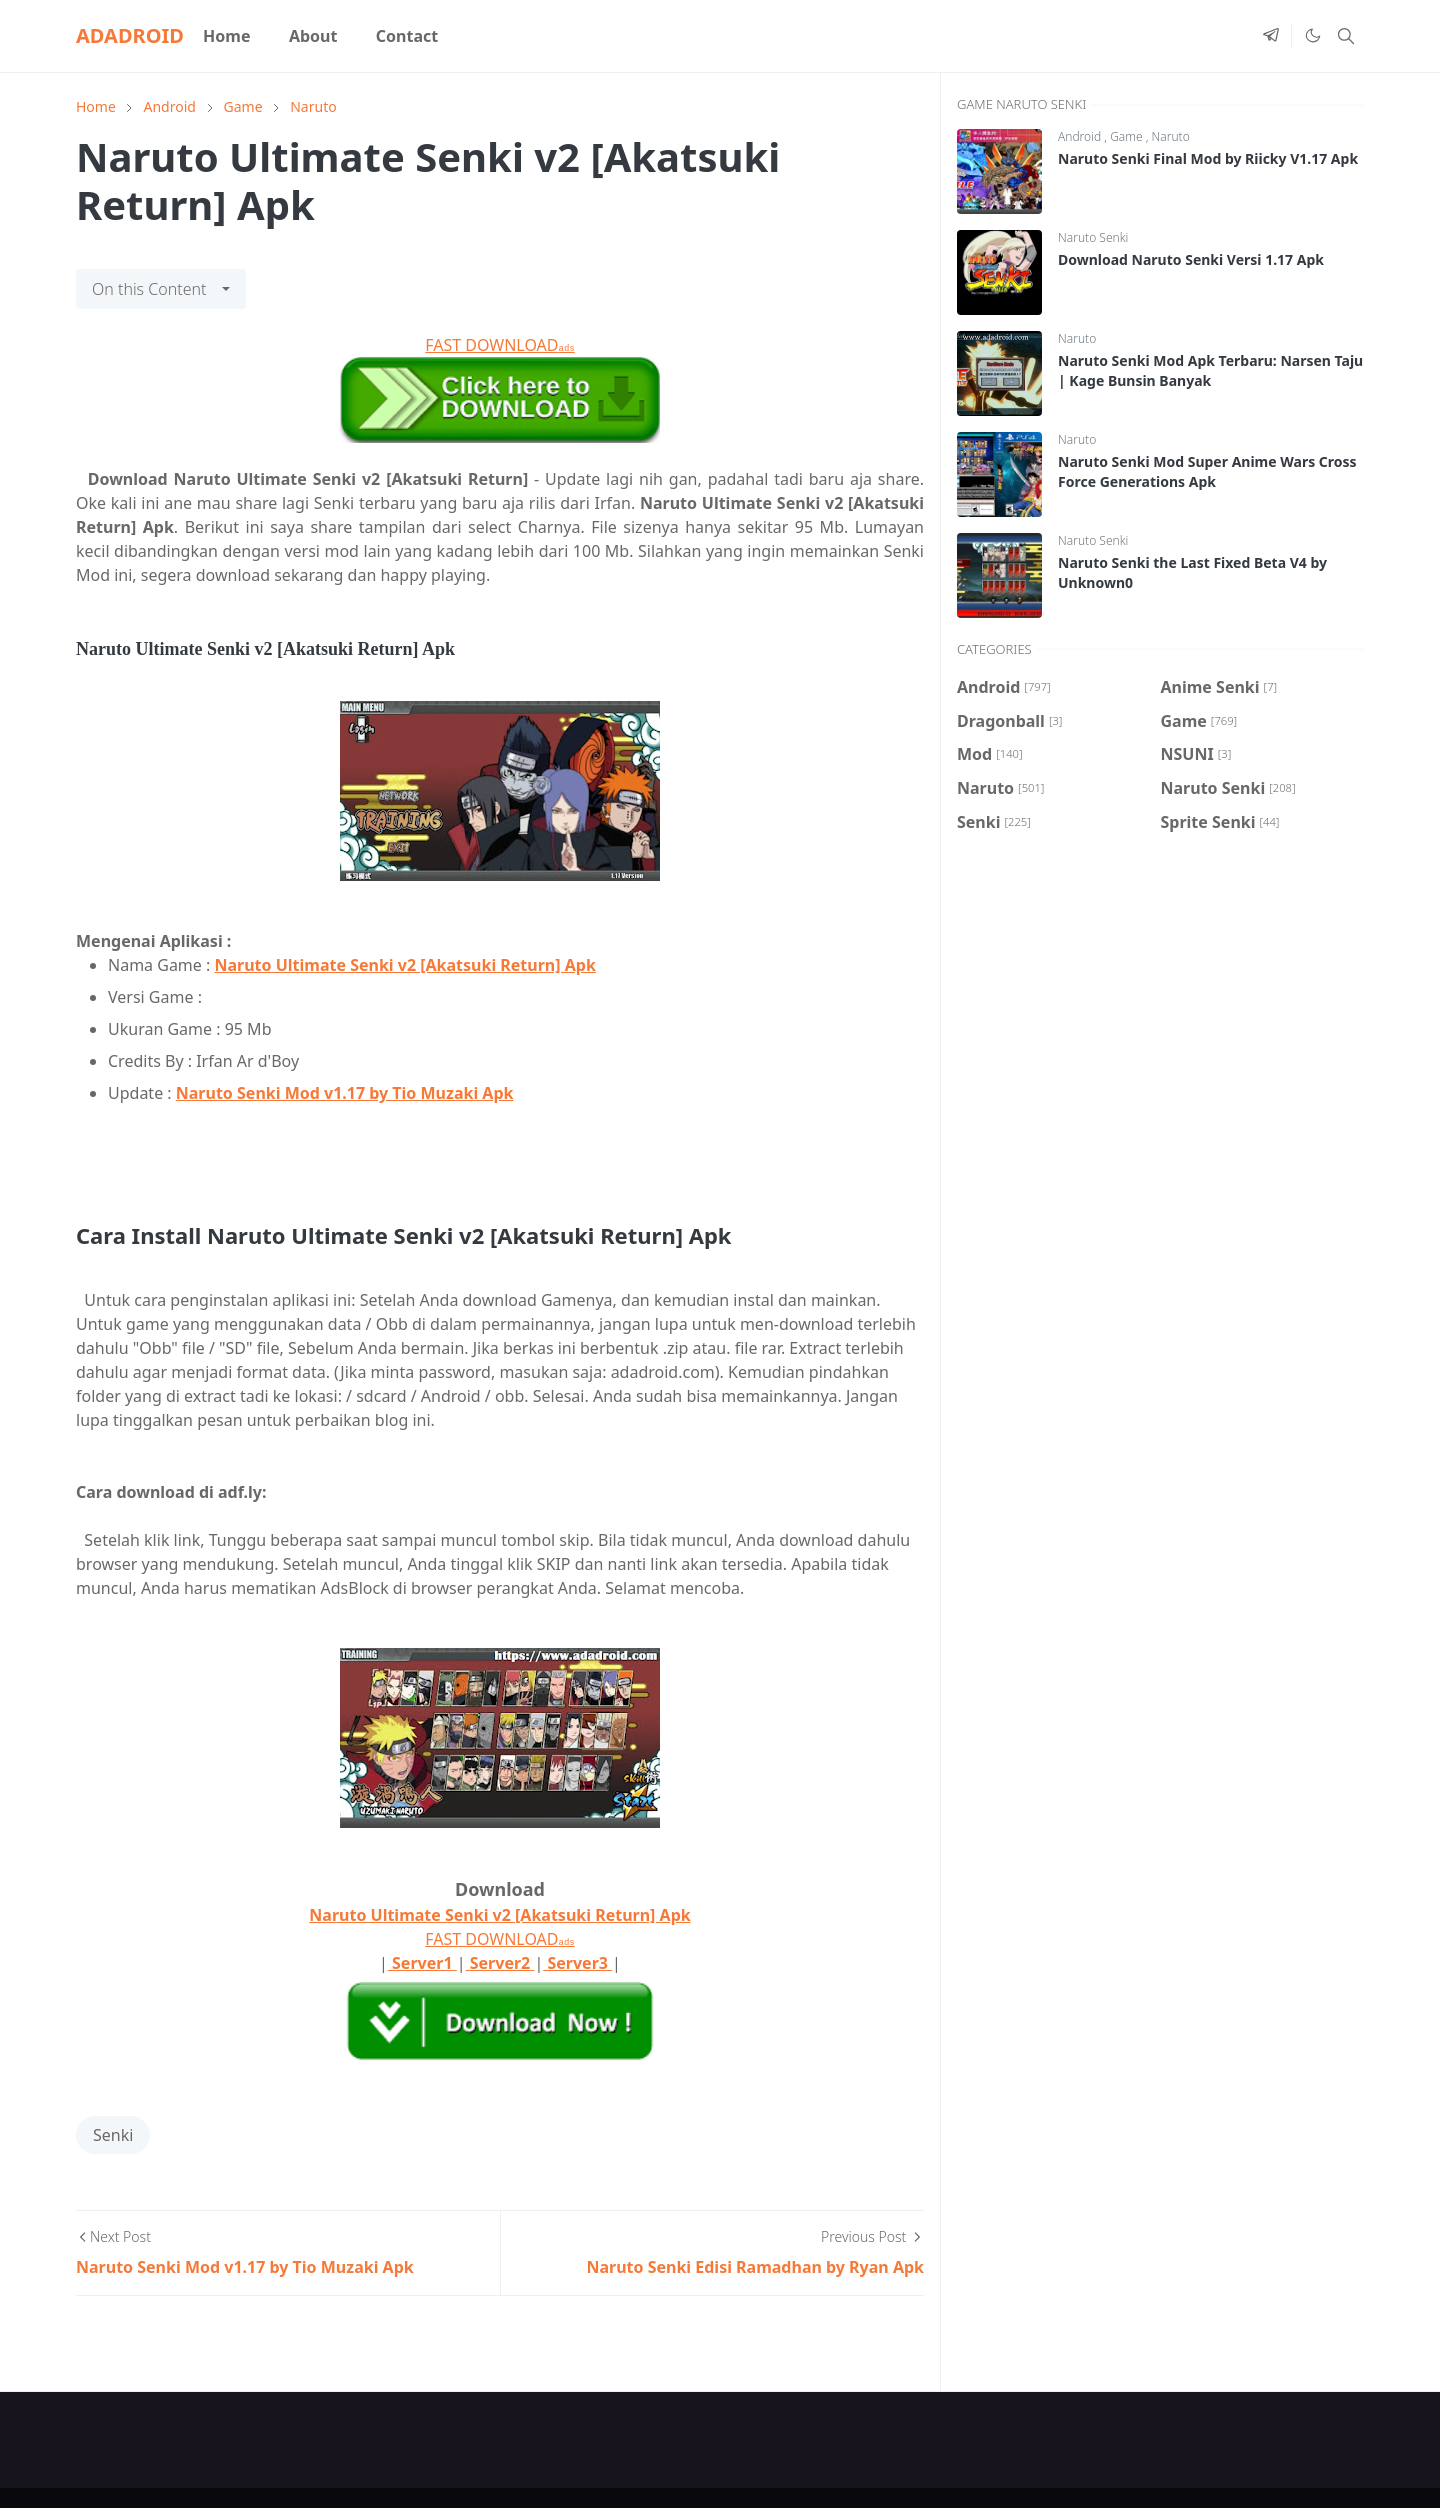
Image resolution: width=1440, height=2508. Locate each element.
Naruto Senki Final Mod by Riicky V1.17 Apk (1208, 158)
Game (1128, 136)
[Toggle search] (1346, 36)
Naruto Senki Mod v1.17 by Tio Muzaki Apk (345, 1093)
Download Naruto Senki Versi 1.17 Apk (1191, 259)
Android (1081, 136)
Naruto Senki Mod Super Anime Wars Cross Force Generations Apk (1207, 471)
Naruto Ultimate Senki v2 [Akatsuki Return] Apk (404, 965)
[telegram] (1271, 36)
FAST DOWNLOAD (499, 345)
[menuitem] (227, 36)
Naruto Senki (1093, 237)
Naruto (1171, 136)
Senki (113, 2135)
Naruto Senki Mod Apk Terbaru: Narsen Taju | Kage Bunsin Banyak (1210, 370)
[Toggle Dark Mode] (1312, 36)
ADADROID (130, 35)
